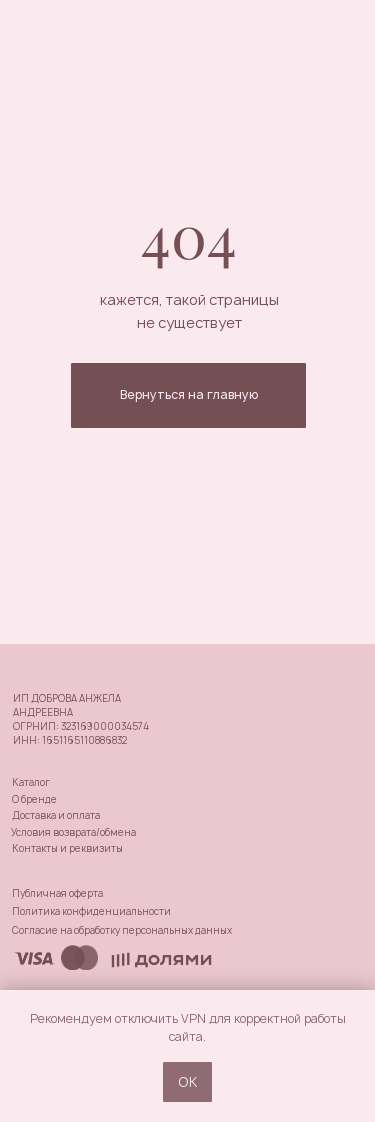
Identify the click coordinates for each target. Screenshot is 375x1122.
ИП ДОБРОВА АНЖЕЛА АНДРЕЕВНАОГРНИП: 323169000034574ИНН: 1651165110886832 (81, 719)
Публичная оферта (57, 893)
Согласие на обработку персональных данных (122, 930)
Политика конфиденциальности (91, 911)
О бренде (34, 799)
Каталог (31, 782)
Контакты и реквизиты (67, 848)
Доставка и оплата (56, 815)
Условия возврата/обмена (73, 832)
